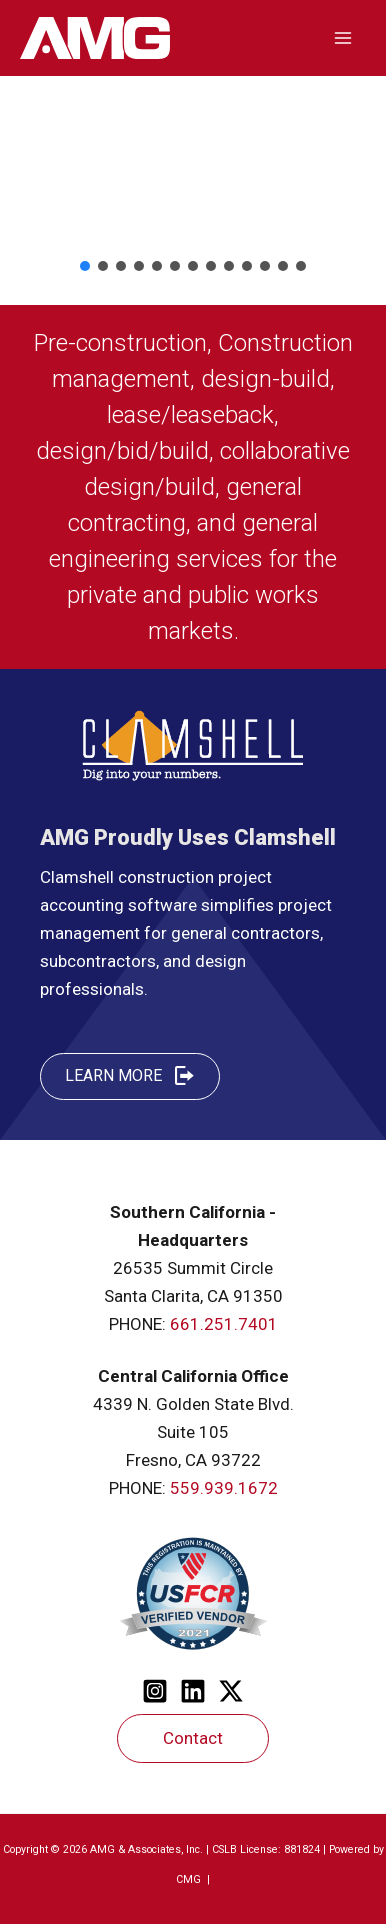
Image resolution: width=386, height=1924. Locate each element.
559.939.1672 (224, 1488)
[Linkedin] (193, 1691)
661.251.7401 (224, 1324)
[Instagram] (155, 1691)
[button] (85, 266)
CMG (190, 1879)
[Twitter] (231, 1691)
